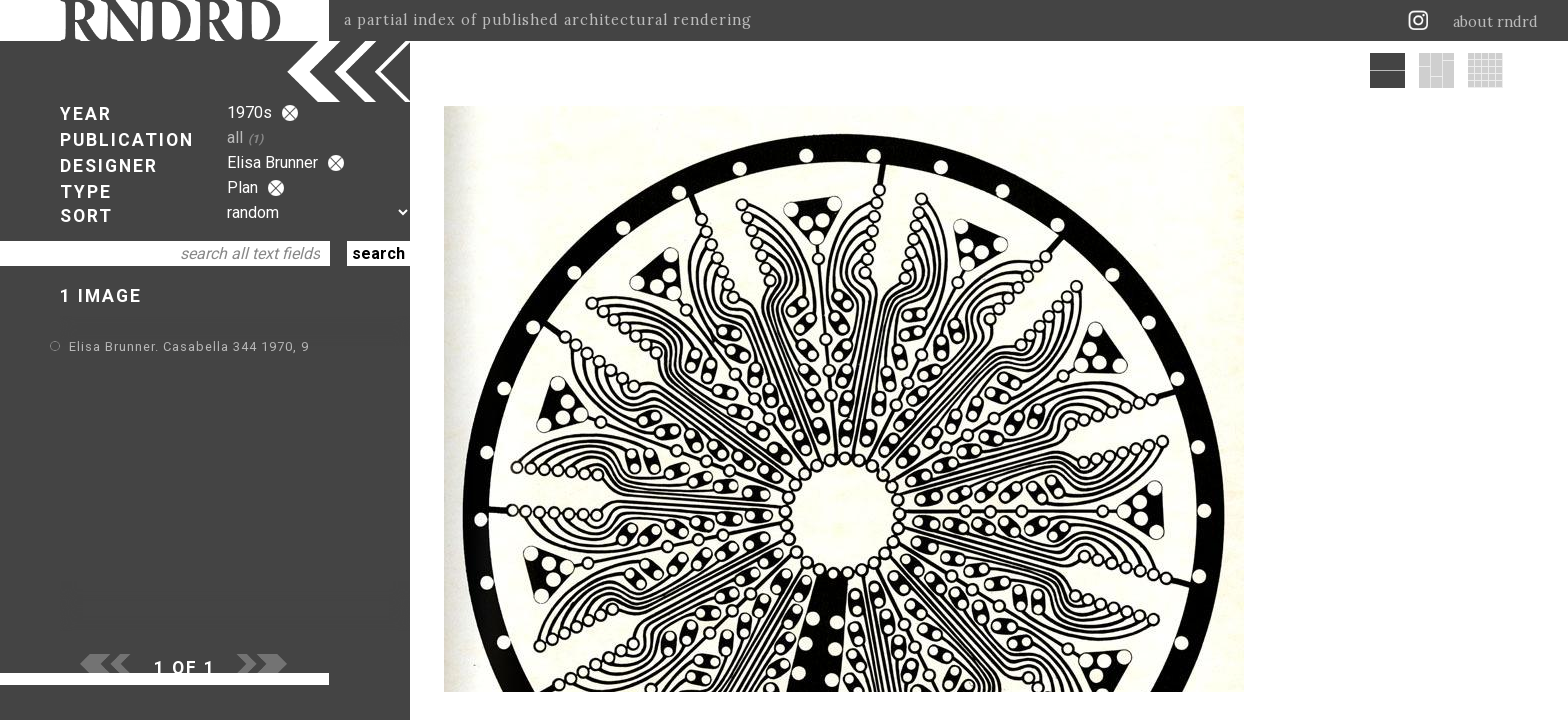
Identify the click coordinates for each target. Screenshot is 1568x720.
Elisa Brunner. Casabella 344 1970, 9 (189, 346)
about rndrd (1495, 22)
